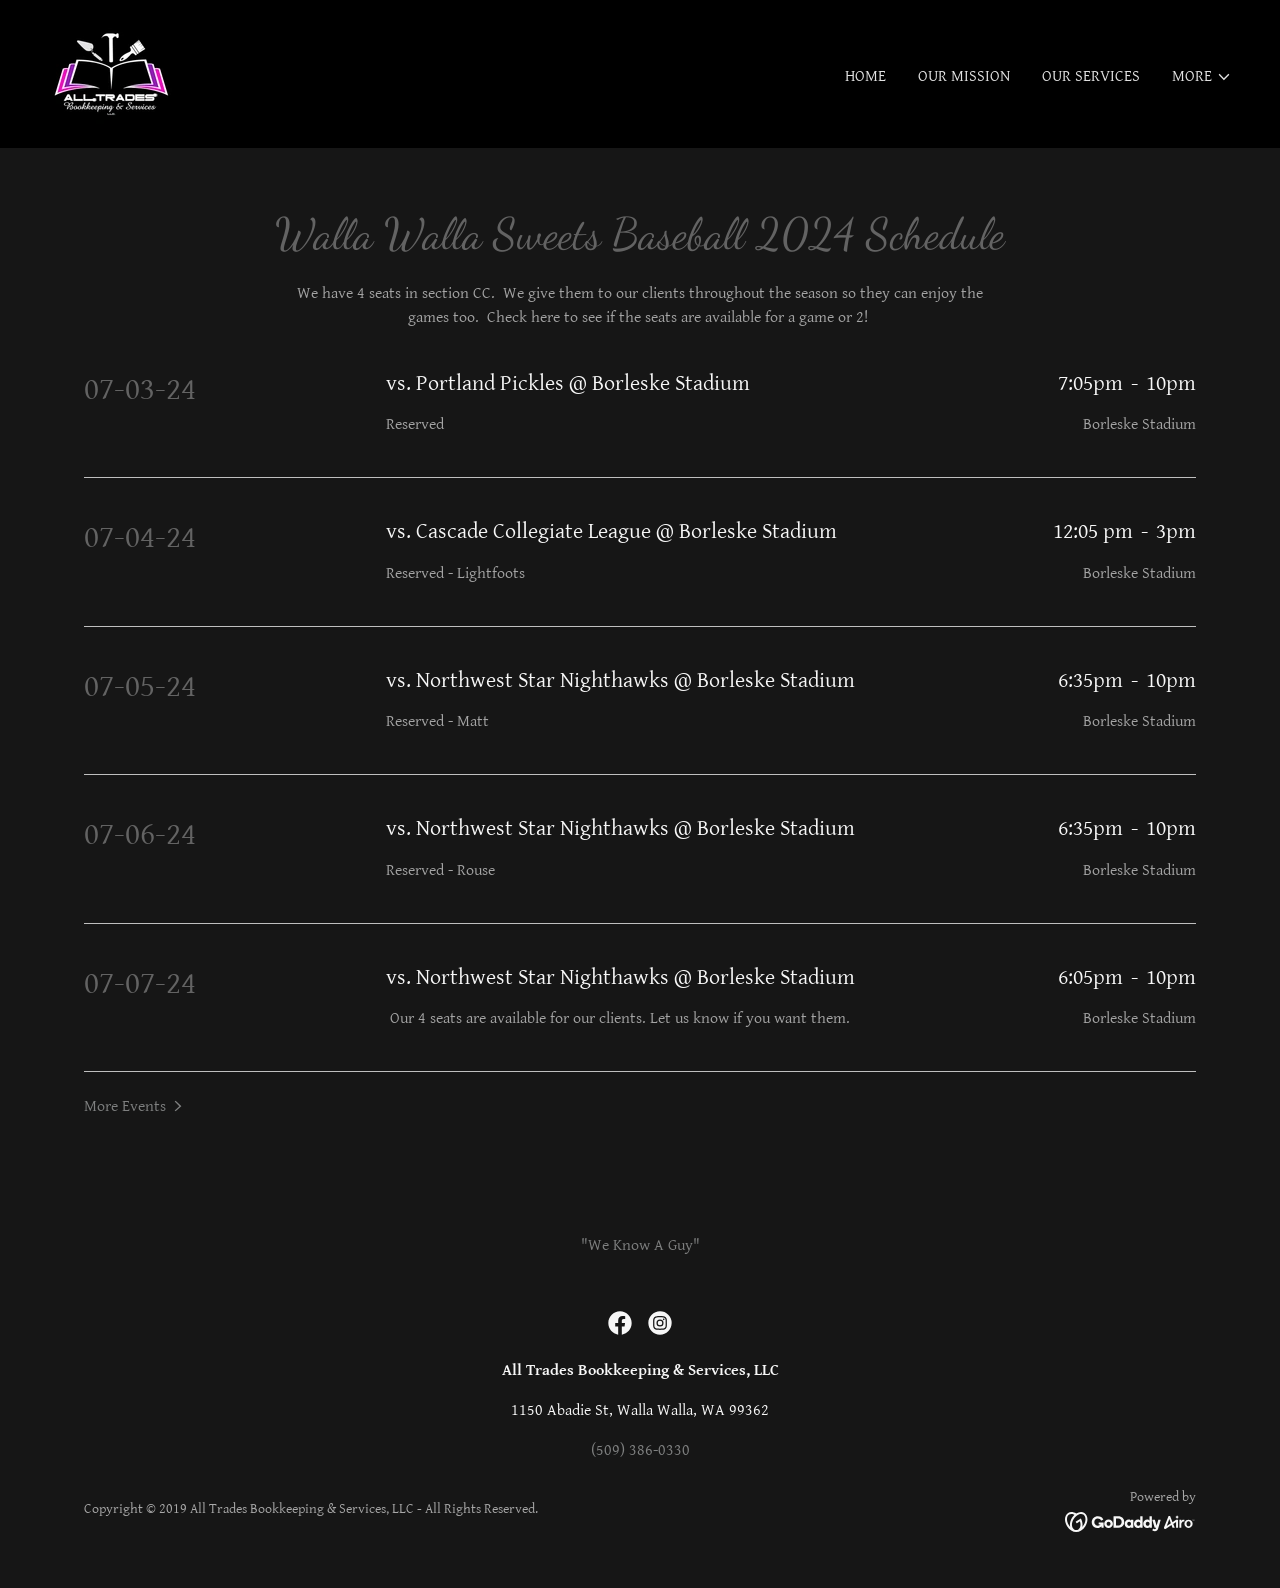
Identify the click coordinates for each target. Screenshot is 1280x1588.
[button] (1202, 77)
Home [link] (865, 76)
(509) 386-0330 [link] (640, 1450)
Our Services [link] (1091, 76)
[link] (111, 73)
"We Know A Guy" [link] (640, 1245)
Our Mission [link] (964, 76)
